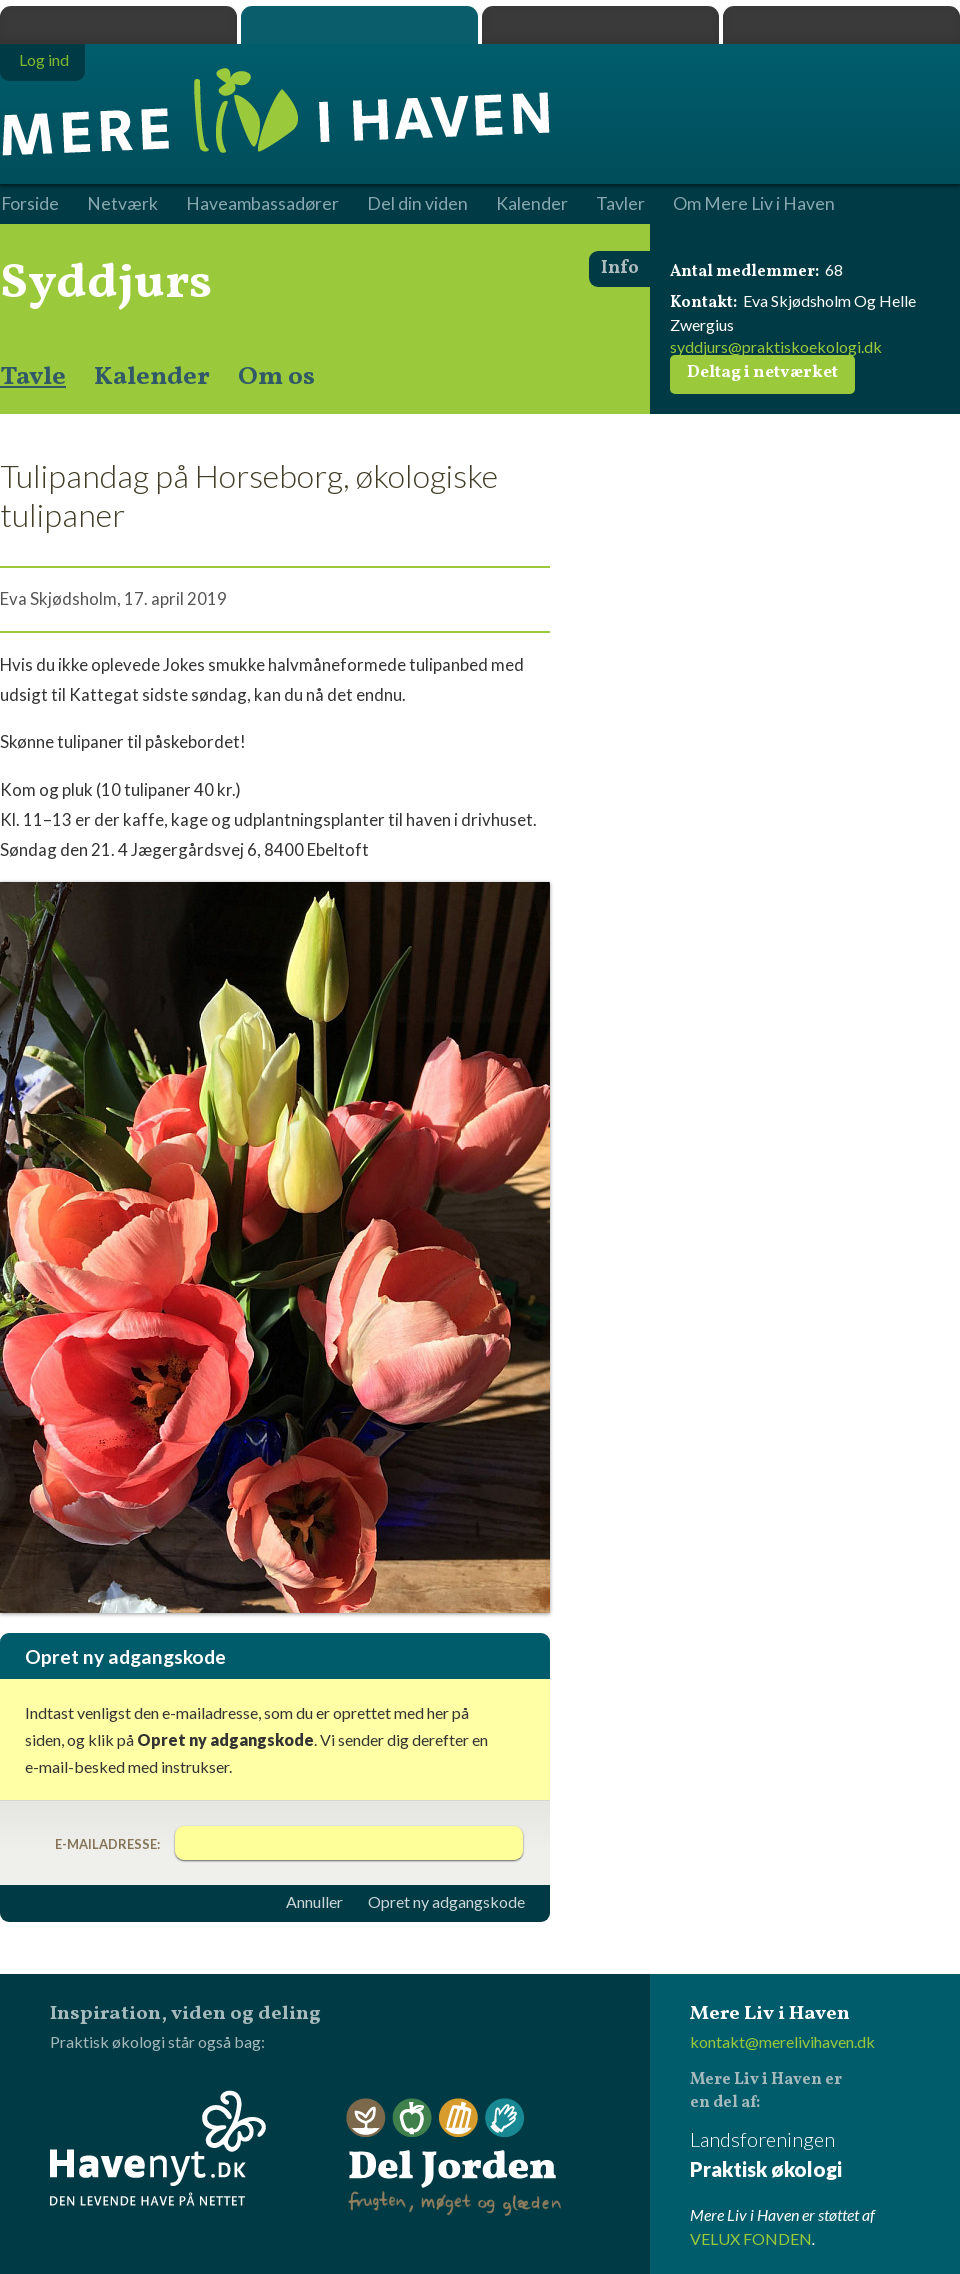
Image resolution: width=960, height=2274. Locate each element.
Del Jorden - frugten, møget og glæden (454, 2157)
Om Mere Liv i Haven (754, 204)
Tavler (620, 204)
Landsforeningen (825, 2155)
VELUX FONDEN (751, 2238)
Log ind (44, 59)
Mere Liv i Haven (359, 25)
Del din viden (417, 204)
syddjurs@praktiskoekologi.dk (776, 346)
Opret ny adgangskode (446, 1902)
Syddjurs (106, 284)
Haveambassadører (262, 204)
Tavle (33, 377)
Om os (276, 377)
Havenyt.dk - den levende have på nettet (158, 2148)
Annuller (314, 1902)
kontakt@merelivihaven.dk (782, 2041)
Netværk (122, 204)
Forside (30, 204)
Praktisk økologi (118, 25)
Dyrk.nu (600, 25)
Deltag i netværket (762, 373)
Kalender (152, 377)
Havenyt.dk (841, 25)
